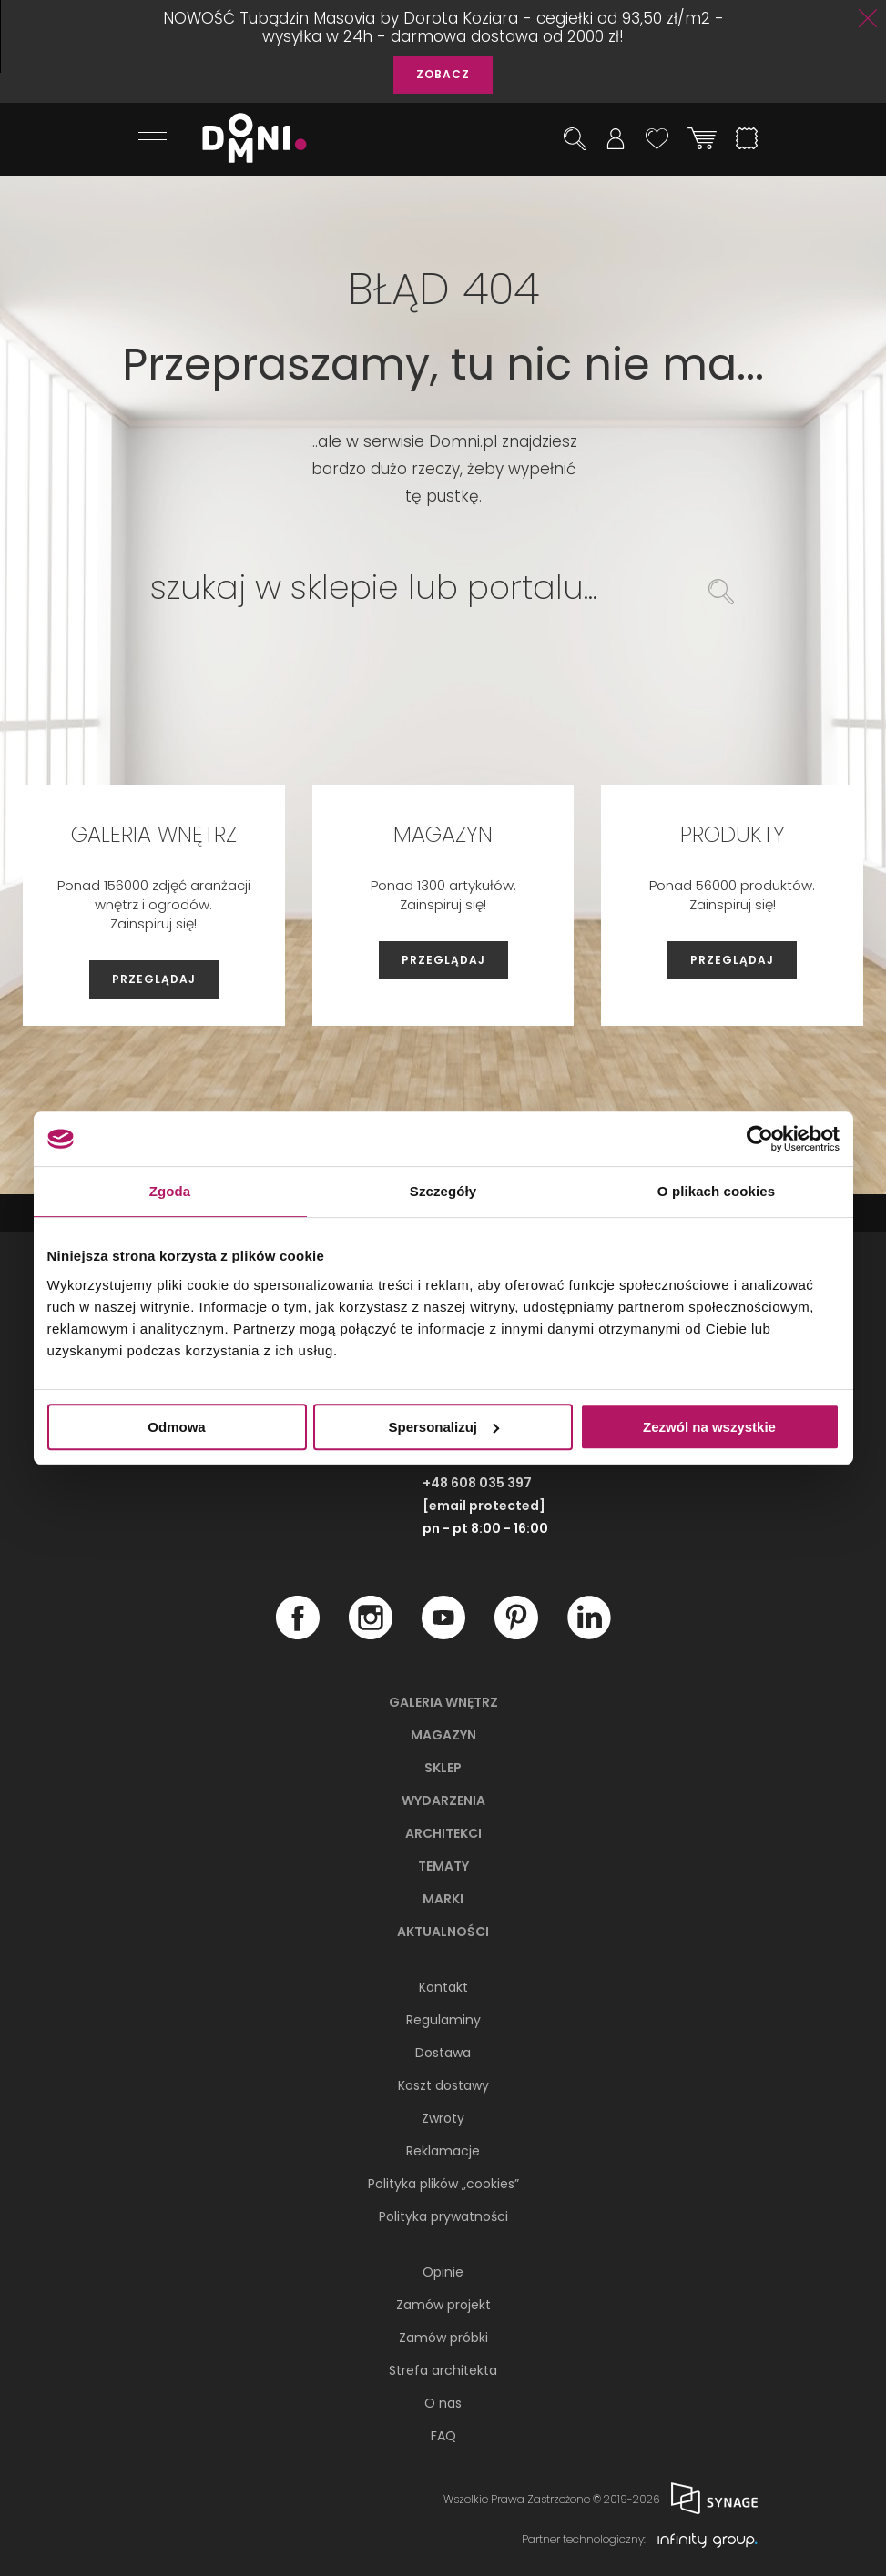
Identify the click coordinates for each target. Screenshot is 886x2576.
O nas (443, 2403)
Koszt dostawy (443, 2085)
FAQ (443, 2436)
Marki (443, 1899)
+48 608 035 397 (477, 1483)
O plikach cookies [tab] (716, 1191)
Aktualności (443, 1931)
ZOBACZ (443, 74)
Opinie (443, 2272)
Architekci (443, 1833)
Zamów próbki (443, 2337)
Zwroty (443, 2118)
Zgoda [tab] (170, 1191)
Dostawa (443, 2053)
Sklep (443, 1768)
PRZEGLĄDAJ (154, 979)
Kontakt (443, 1987)
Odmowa (176, 1427)
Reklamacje (443, 2151)
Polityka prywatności (443, 2216)
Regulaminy (443, 2020)
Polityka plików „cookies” (443, 2184)
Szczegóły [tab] (443, 1191)
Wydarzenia (443, 1800)
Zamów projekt (443, 2305)
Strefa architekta (443, 2370)
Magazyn (443, 1735)
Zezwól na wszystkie (709, 1427)
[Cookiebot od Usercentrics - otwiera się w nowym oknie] (760, 1138)
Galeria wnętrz (443, 1702)
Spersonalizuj (443, 1427)
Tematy (443, 1866)
